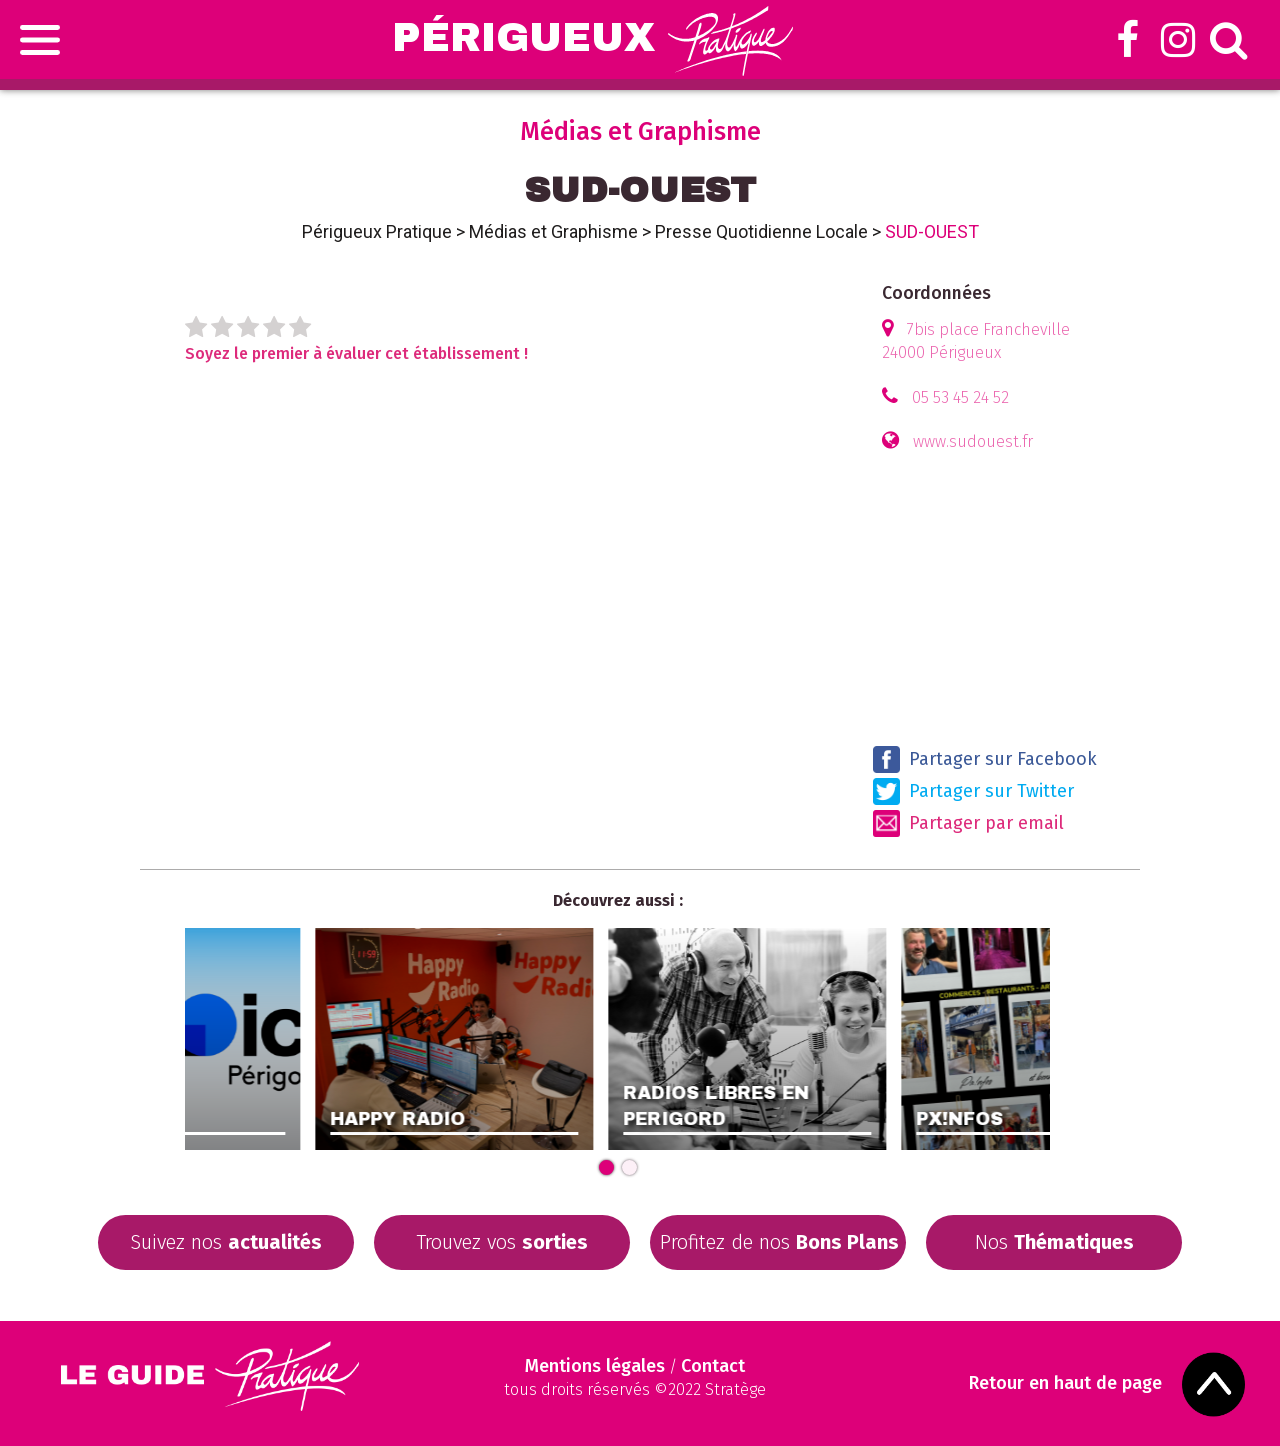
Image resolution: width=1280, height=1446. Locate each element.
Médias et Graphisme (553, 231)
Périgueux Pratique (377, 231)
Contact (713, 1366)
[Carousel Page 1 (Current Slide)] (606, 1167)
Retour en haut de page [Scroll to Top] (1065, 1383)
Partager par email (968, 823)
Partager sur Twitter (973, 791)
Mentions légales (595, 1366)
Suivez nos (226, 1242)
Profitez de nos (779, 1242)
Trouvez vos (502, 1242)
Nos (1054, 1242)
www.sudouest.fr (973, 441)
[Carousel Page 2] (629, 1167)
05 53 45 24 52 (960, 397)
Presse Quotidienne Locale (761, 231)
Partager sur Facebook (985, 759)
